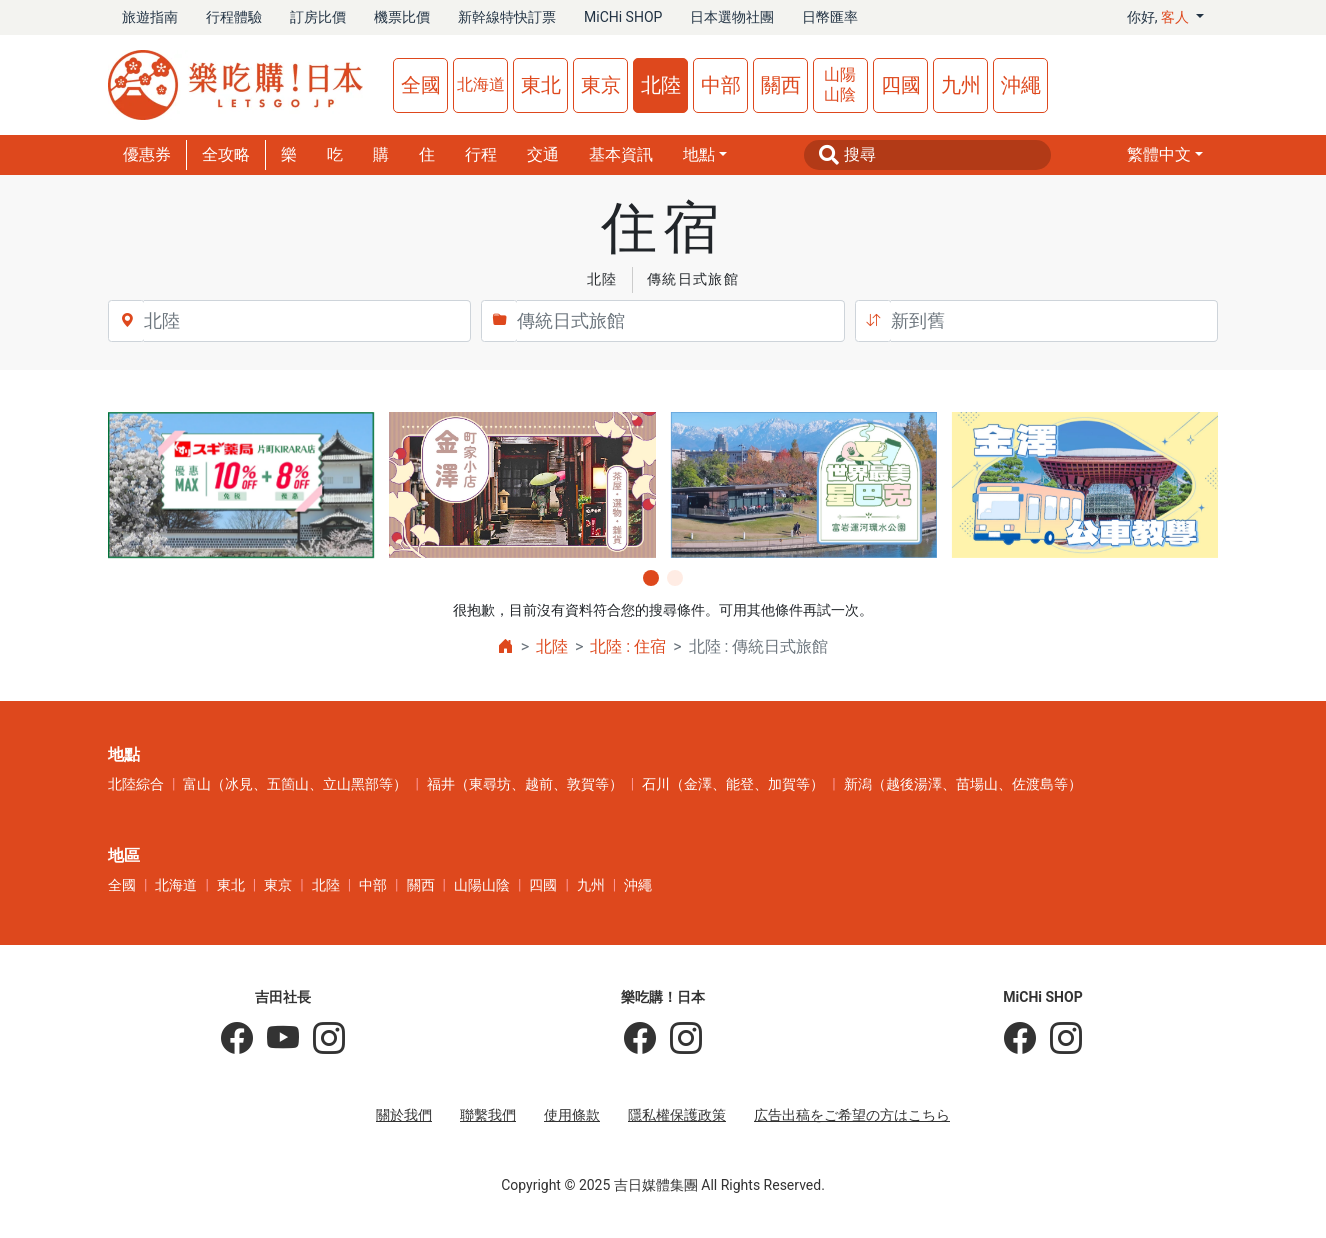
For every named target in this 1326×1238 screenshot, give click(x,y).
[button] (1165, 155)
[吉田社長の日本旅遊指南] (237, 1039)
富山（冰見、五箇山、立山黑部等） (295, 784)
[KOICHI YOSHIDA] (322, 1039)
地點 (699, 154)
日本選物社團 (732, 17)
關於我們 (404, 1115)
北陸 (661, 85)
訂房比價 (318, 17)
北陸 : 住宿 (628, 646)
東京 (601, 85)
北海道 (481, 84)
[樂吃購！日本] (640, 1039)
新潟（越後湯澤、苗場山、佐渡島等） (963, 784)
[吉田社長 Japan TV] (276, 1039)
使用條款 (572, 1115)
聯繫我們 (488, 1115)
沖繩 (1021, 85)
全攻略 (226, 154)
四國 (901, 85)
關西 (781, 85)
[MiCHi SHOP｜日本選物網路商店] (1059, 1039)
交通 (543, 154)
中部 (721, 85)
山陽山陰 (840, 84)
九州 (961, 85)
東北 (541, 85)
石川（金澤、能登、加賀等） (733, 784)
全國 (421, 85)
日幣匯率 (830, 17)
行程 (481, 154)
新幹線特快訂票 (507, 17)
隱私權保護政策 (677, 1115)
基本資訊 (621, 154)
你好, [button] (1160, 17)
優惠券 (147, 154)
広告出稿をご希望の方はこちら (852, 1115)
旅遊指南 (150, 17)
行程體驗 (234, 17)
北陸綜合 (136, 784)
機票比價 (402, 17)
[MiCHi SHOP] (1020, 1039)
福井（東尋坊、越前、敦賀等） (525, 784)
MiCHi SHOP (623, 17)
